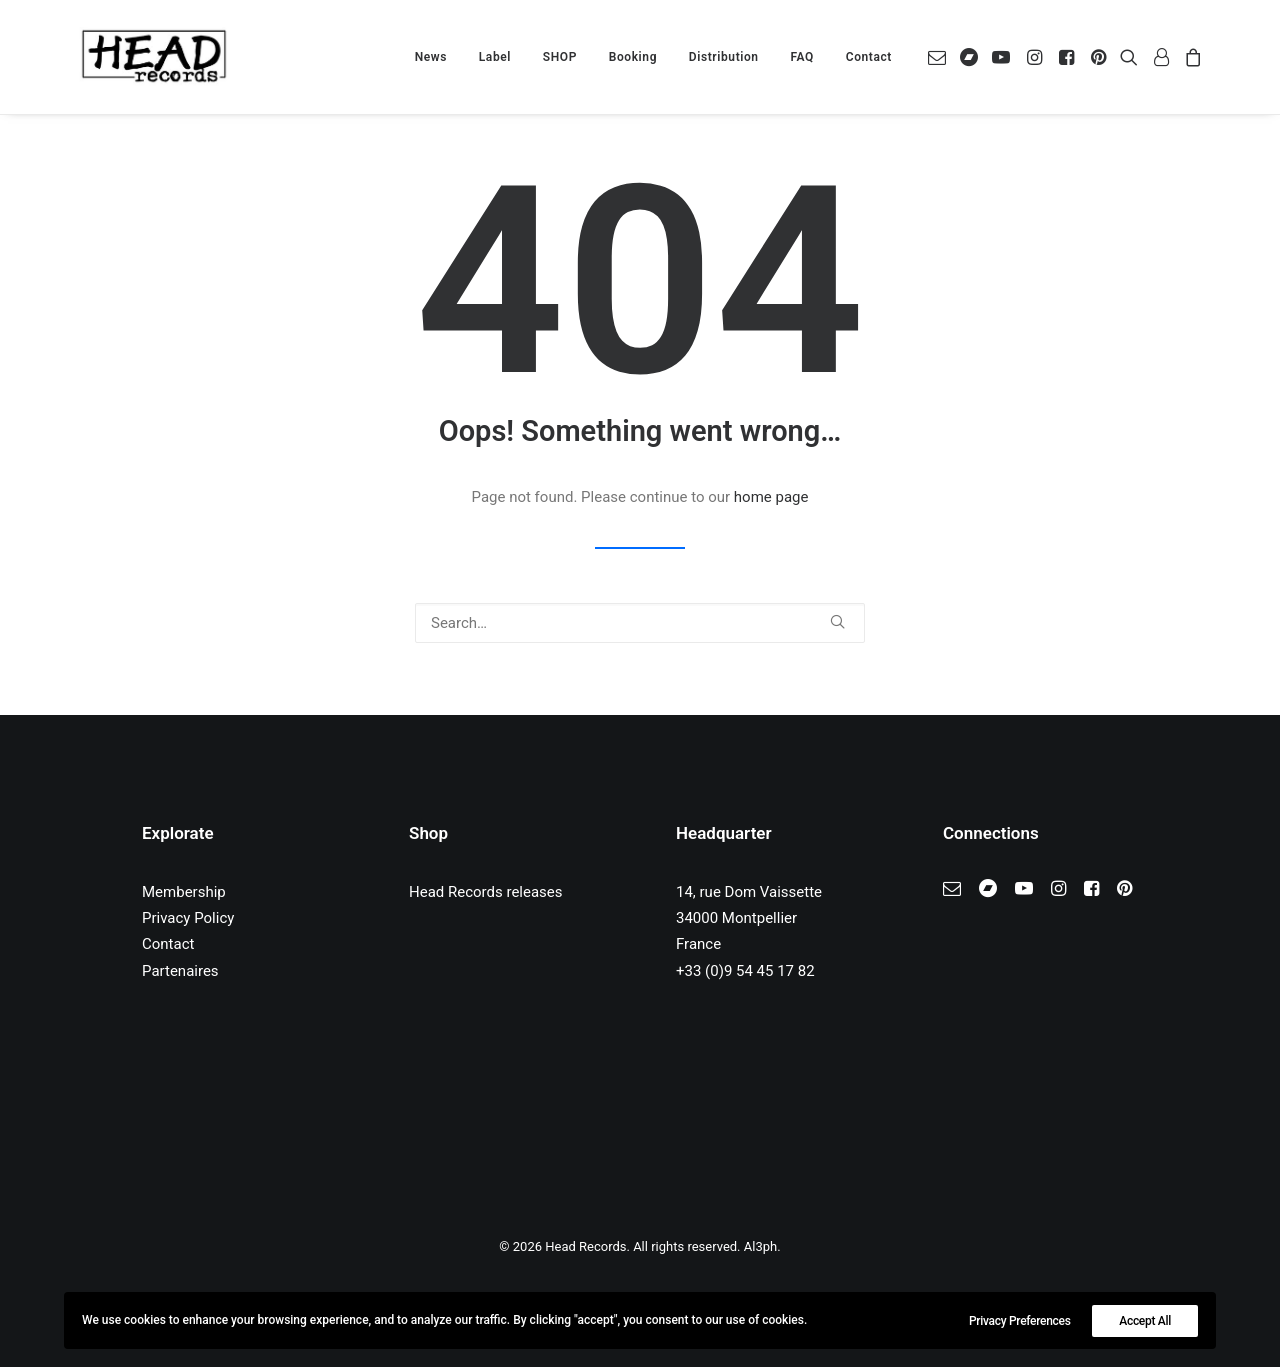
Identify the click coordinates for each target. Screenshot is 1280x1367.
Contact (869, 57)
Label (495, 57)
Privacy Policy (188, 918)
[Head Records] (154, 57)
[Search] (640, 623)
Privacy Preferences (1020, 1321)
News (431, 57)
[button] (940, 57)
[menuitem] (431, 57)
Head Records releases (486, 892)
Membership (184, 892)
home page (771, 497)
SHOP (560, 57)
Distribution (724, 57)
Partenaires (180, 971)
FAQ (802, 57)
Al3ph (760, 1246)
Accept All (1145, 1321)
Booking (633, 57)
